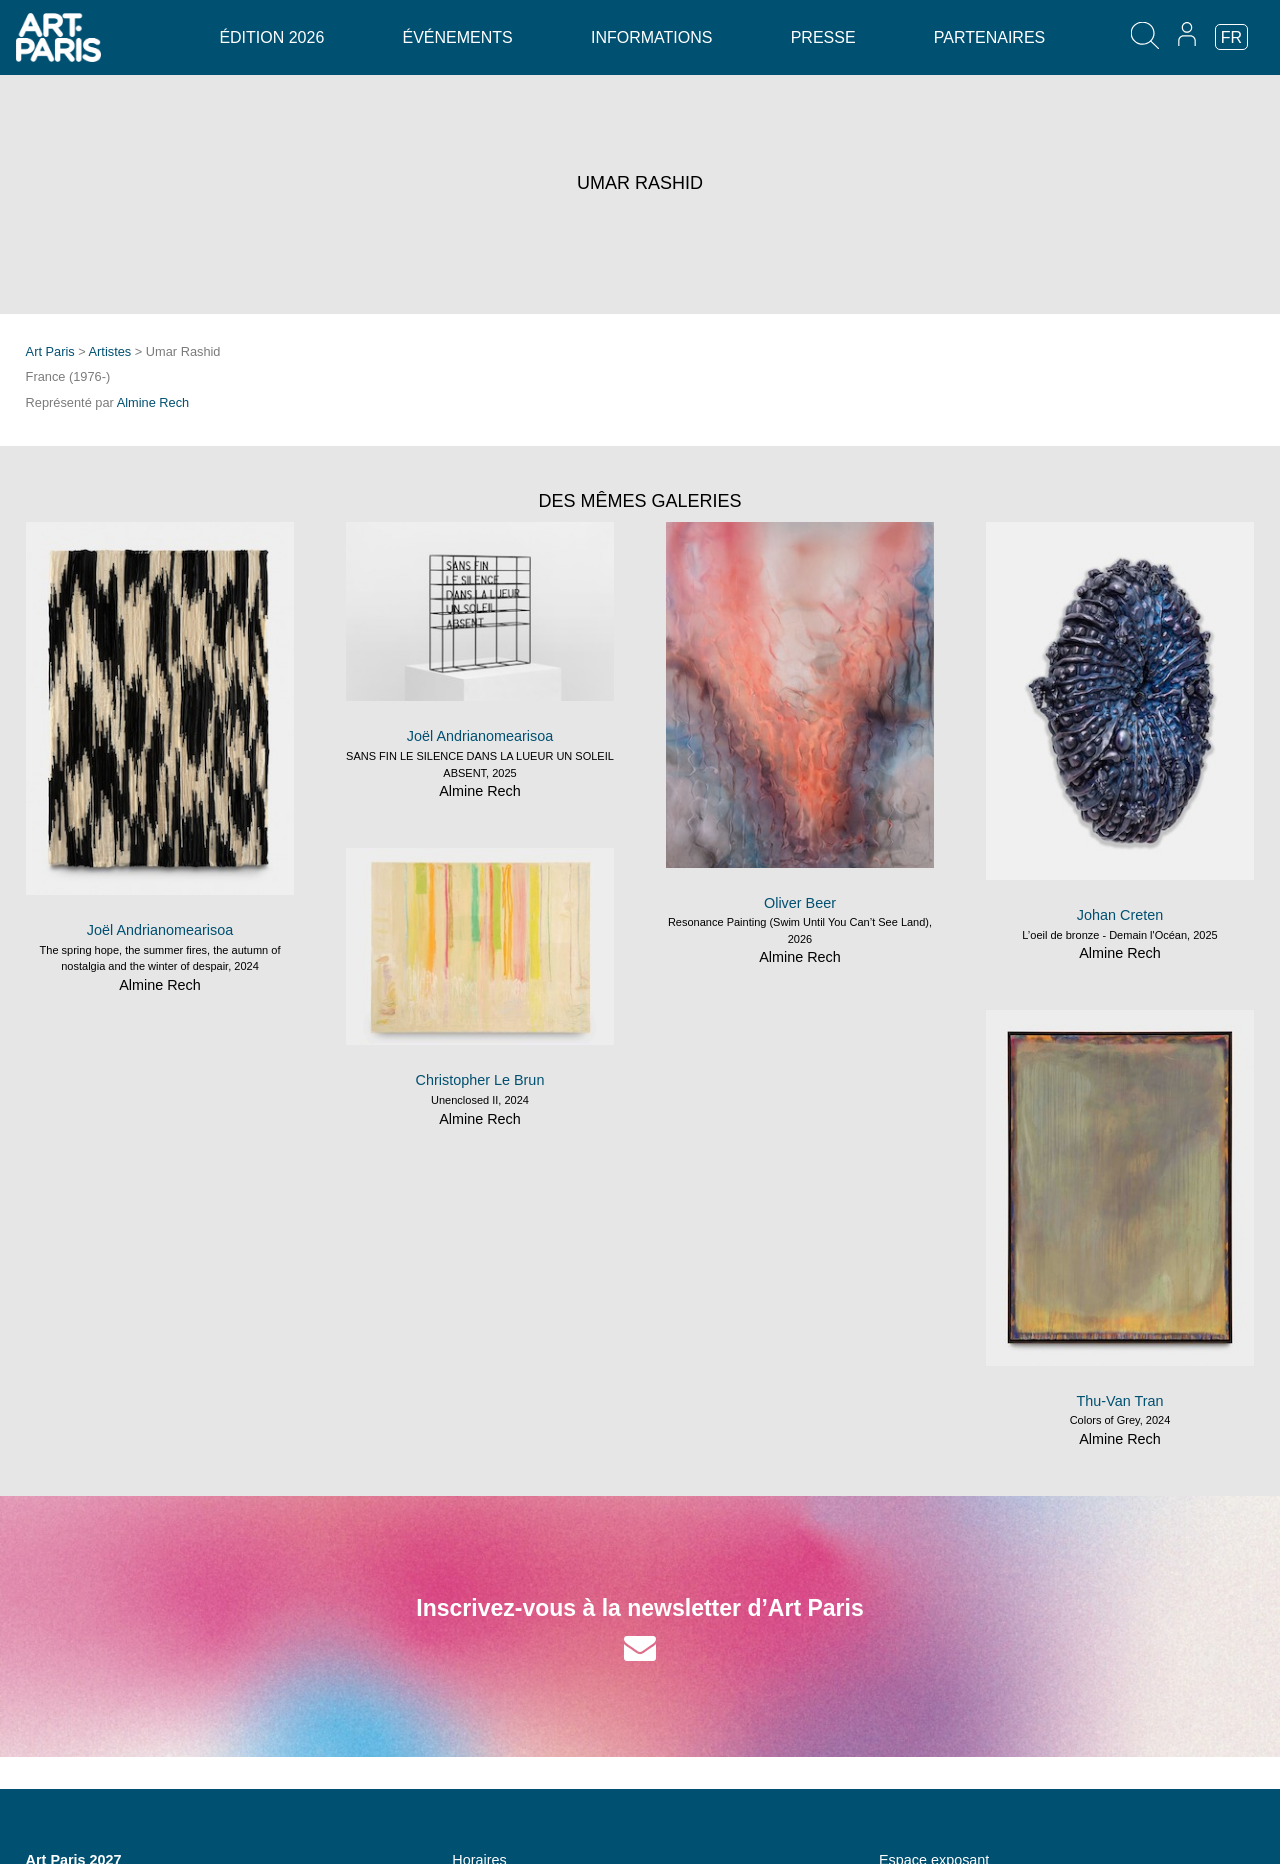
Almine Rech (153, 402)
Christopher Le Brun (480, 1080)
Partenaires (989, 37)
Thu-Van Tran (1120, 1401)
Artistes (110, 351)
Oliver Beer (800, 903)
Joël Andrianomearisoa (160, 930)
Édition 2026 (271, 37)
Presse (823, 37)
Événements (458, 37)
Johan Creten (1120, 915)
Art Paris (50, 351)
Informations (651, 37)
